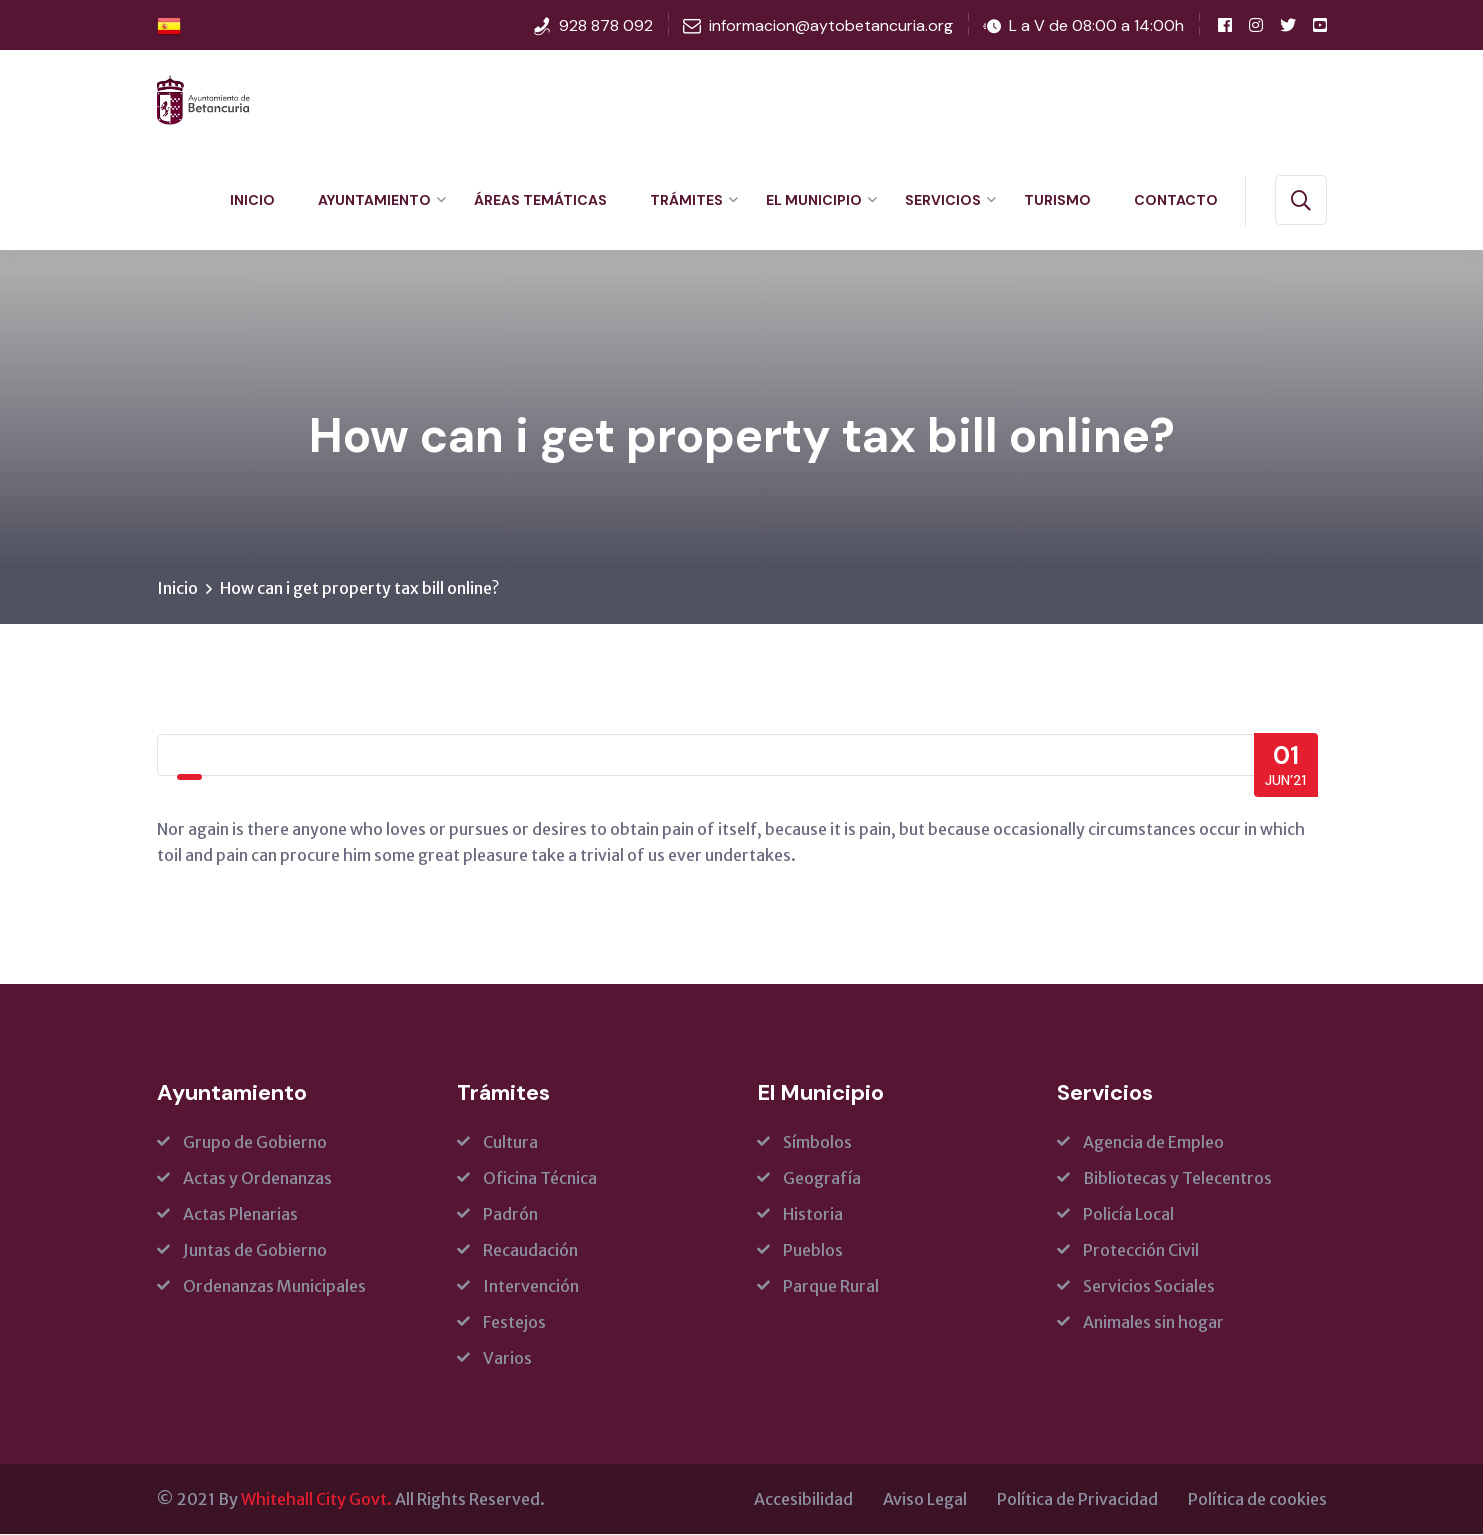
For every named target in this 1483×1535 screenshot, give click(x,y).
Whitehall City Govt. (316, 1500)
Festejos (514, 1323)
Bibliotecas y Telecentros (1177, 1179)
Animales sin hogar (1153, 1323)
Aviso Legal (925, 1500)
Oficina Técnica (540, 1179)
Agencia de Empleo (1153, 1143)
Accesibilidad (803, 1500)
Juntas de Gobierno (255, 1251)
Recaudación (530, 1251)
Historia (813, 1215)
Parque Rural (831, 1287)
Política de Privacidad (1077, 1500)
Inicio (252, 200)
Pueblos (813, 1251)
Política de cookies (1257, 1500)
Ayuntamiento (374, 200)
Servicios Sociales (1149, 1287)
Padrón (510, 1215)
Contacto (1176, 200)
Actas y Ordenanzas (257, 1179)
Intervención (531, 1287)
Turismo (1057, 200)
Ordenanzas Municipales (274, 1287)
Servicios (943, 200)
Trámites (686, 200)
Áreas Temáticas (540, 200)
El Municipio (814, 200)
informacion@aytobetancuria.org (831, 25)
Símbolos (817, 1143)
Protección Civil (1141, 1251)
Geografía (822, 1179)
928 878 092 (606, 25)
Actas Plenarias (240, 1215)
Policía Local (1128, 1215)
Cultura (510, 1143)
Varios (507, 1359)
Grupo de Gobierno (255, 1143)
